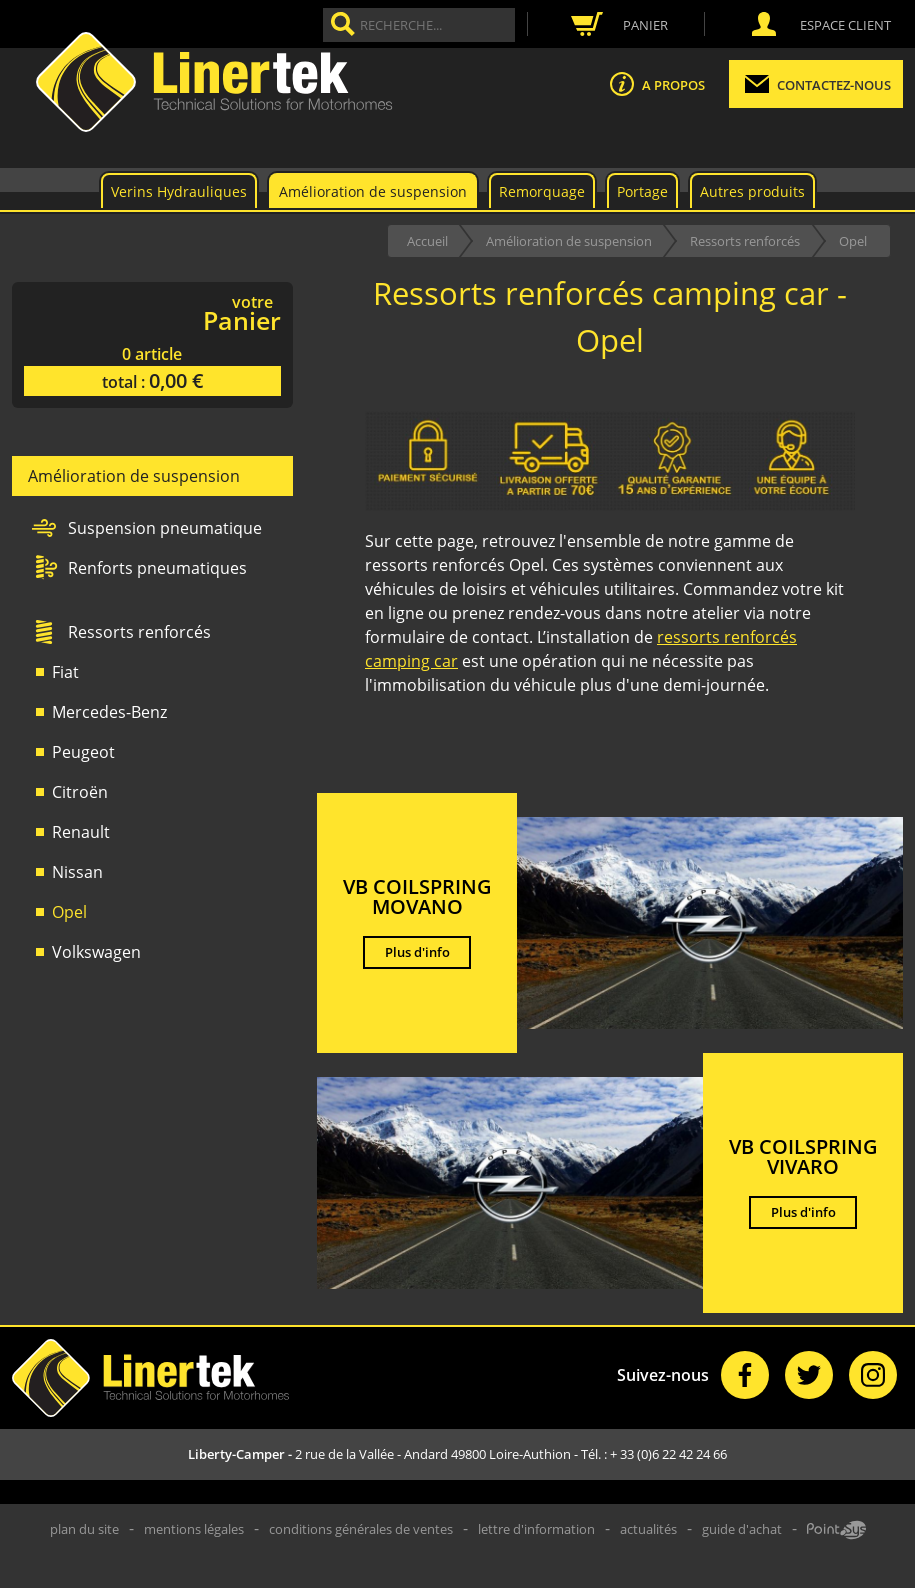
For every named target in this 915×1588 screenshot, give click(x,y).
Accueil (427, 241)
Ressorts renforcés (745, 241)
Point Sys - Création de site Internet (836, 1530)
